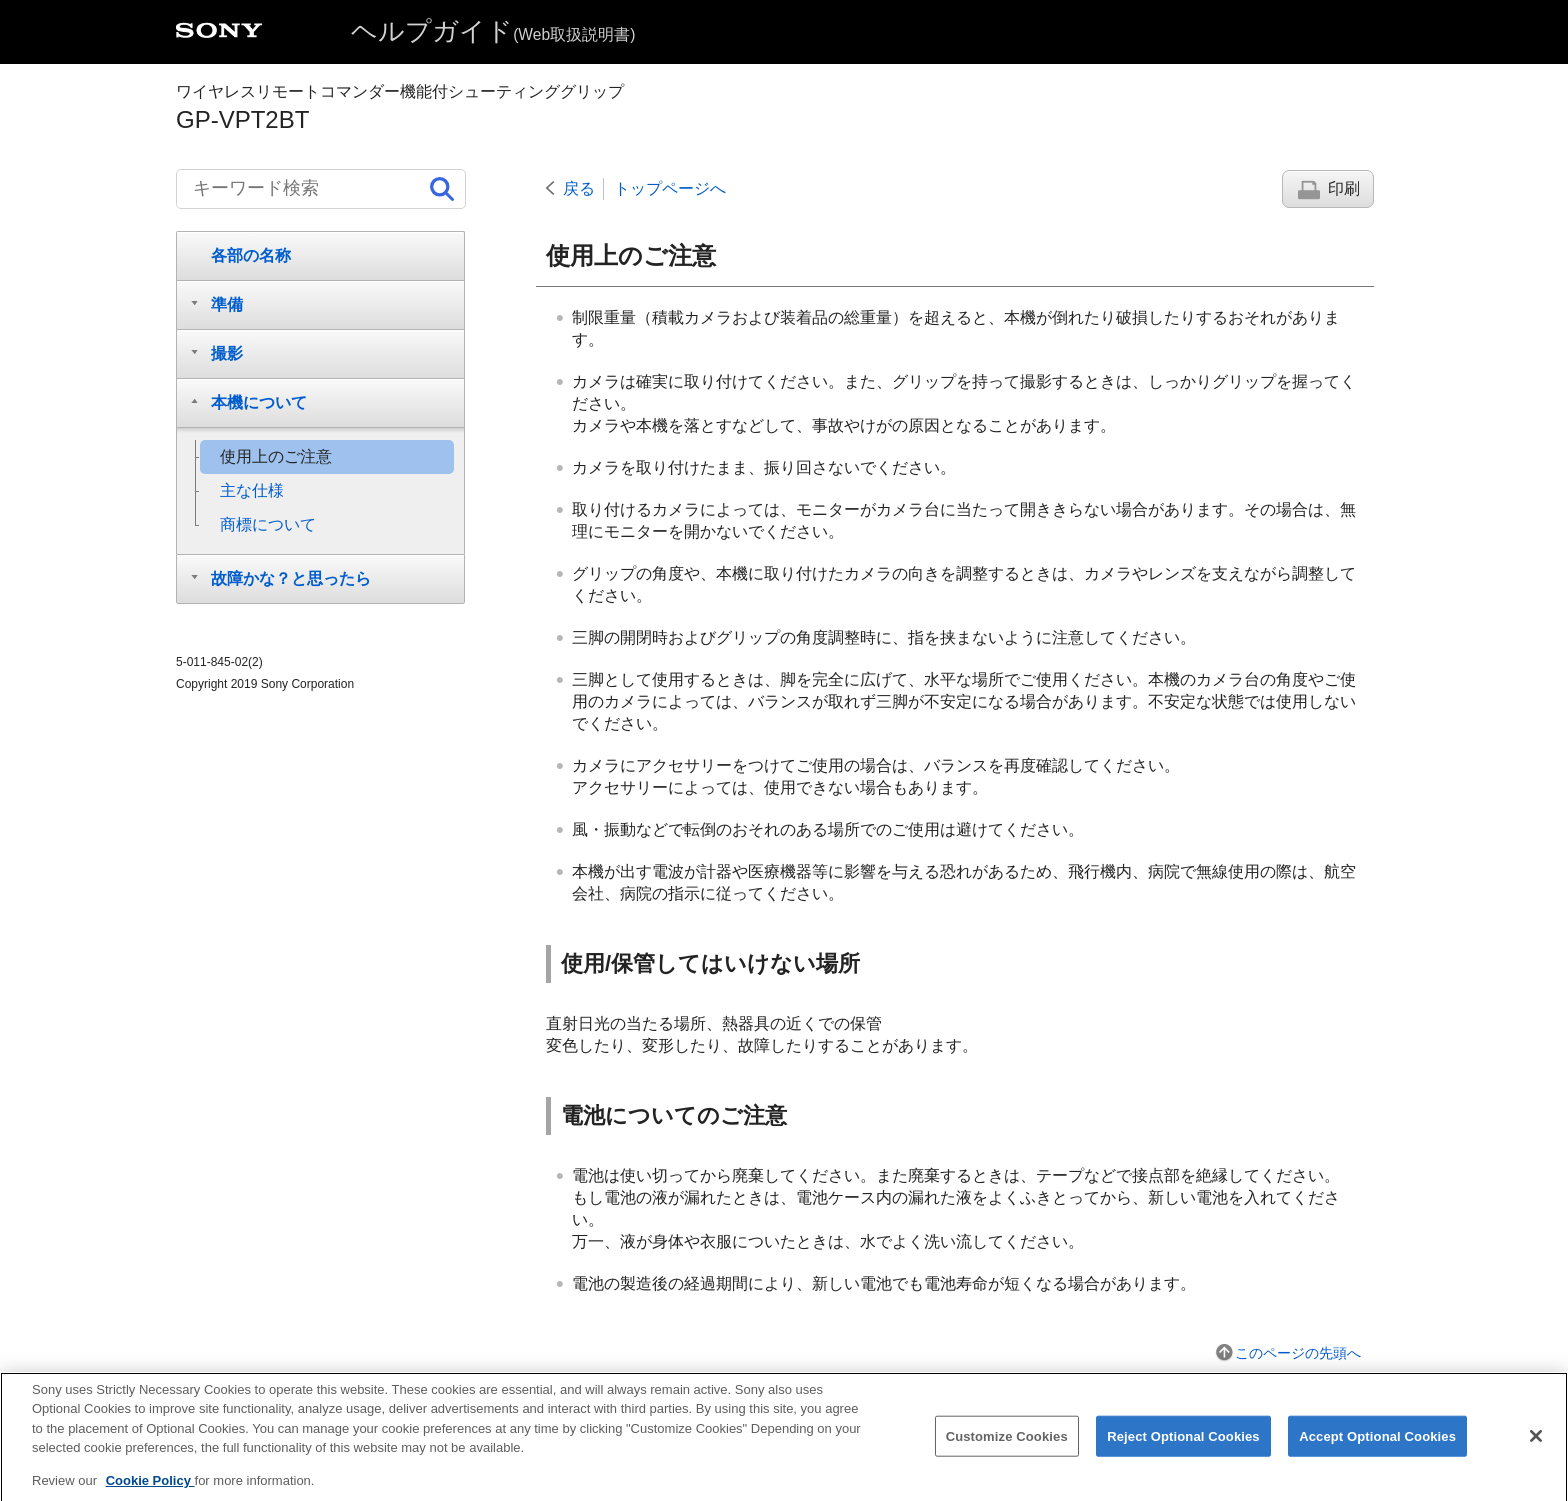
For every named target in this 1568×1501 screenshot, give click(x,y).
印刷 (1344, 188)
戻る (579, 188)
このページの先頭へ (1298, 1353)
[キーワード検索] (321, 189)
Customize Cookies (1007, 1450)
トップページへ (670, 188)
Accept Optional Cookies (1377, 1450)
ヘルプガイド (493, 31)
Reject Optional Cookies (1183, 1450)
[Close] (1536, 1450)
